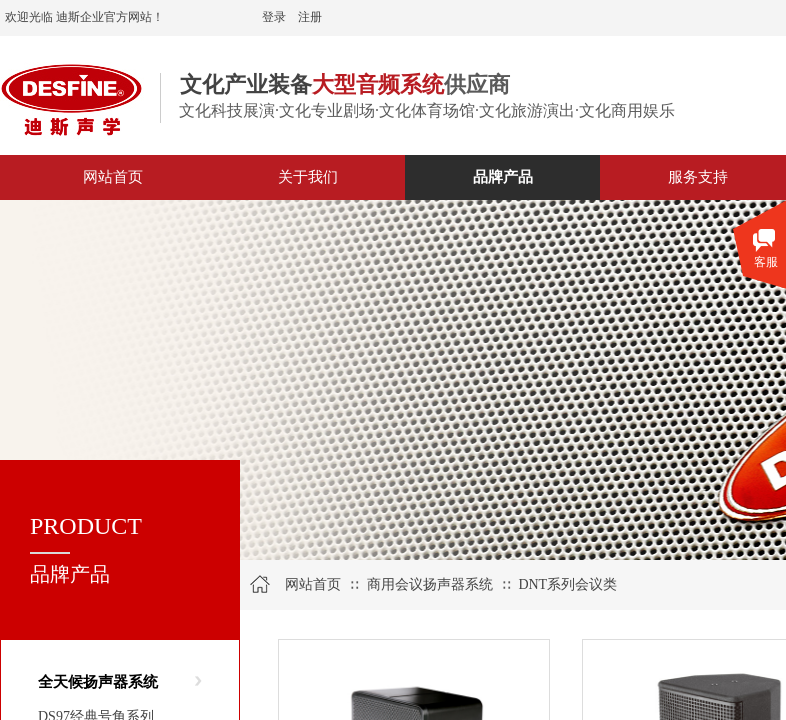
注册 (310, 17)
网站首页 (313, 584)
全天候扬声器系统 (98, 682)
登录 (274, 17)
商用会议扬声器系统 (430, 584)
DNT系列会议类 (567, 584)
